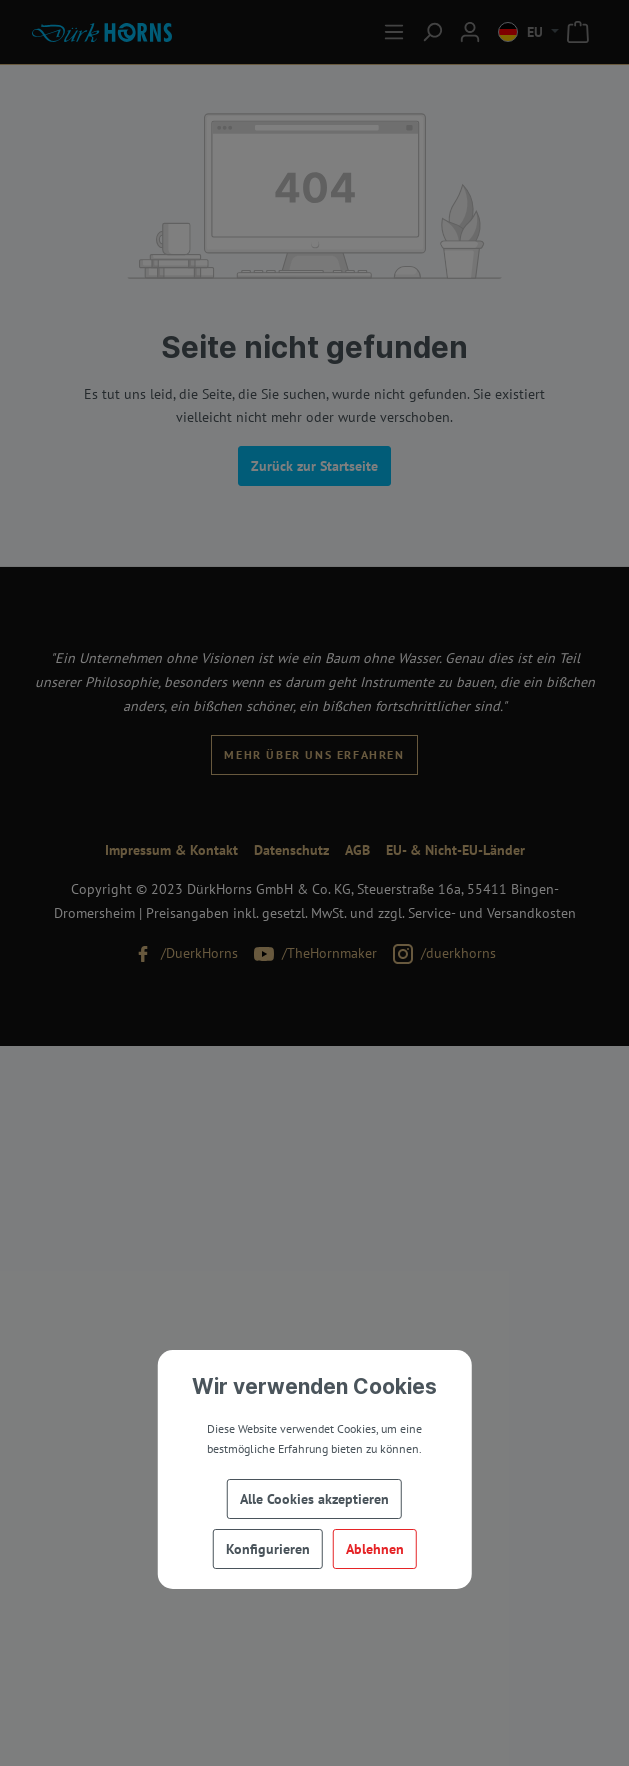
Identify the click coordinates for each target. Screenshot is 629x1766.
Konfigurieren (268, 1549)
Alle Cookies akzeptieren (314, 1499)
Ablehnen (375, 1549)
